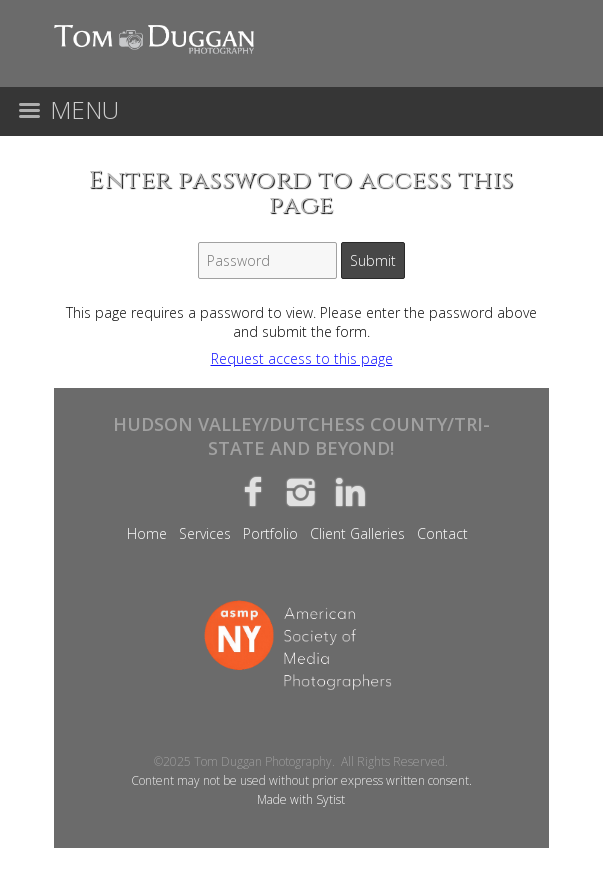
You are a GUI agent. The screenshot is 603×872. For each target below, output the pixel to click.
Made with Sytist (301, 799)
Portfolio (270, 533)
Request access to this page (302, 358)
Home (147, 533)
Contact (442, 533)
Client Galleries (357, 533)
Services (205, 533)
